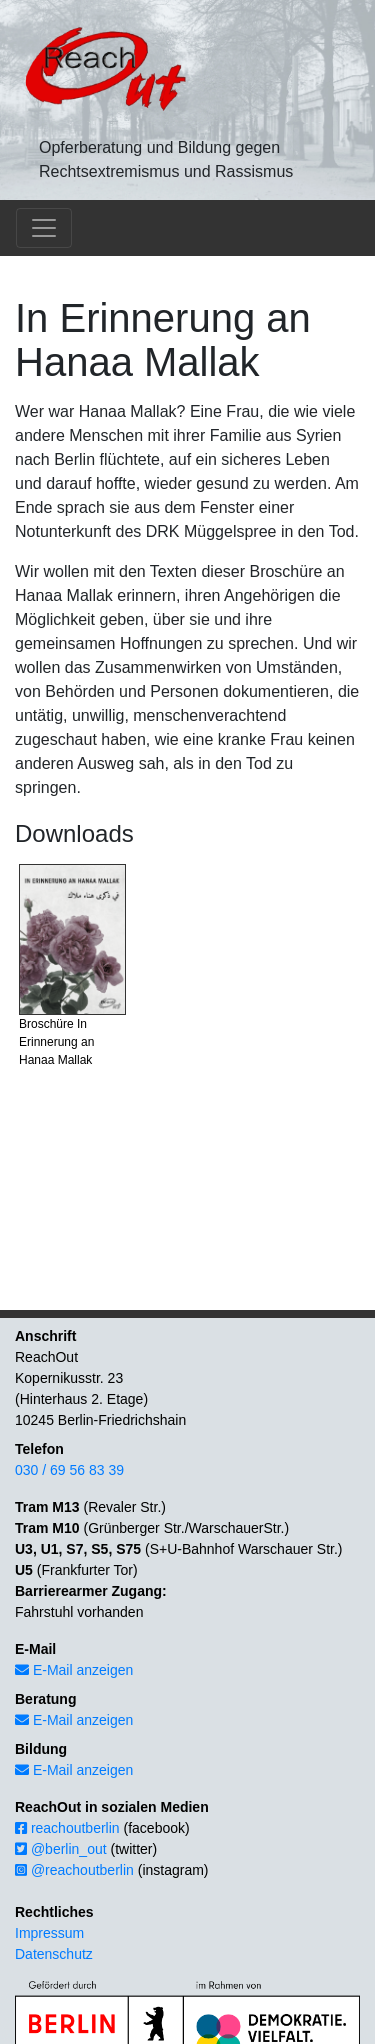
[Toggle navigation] (44, 228)
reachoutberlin (67, 1828)
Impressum (49, 1933)
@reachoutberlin (74, 1870)
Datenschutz (54, 1954)
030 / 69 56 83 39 (69, 1470)
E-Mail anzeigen (74, 1670)
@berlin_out (61, 1849)
